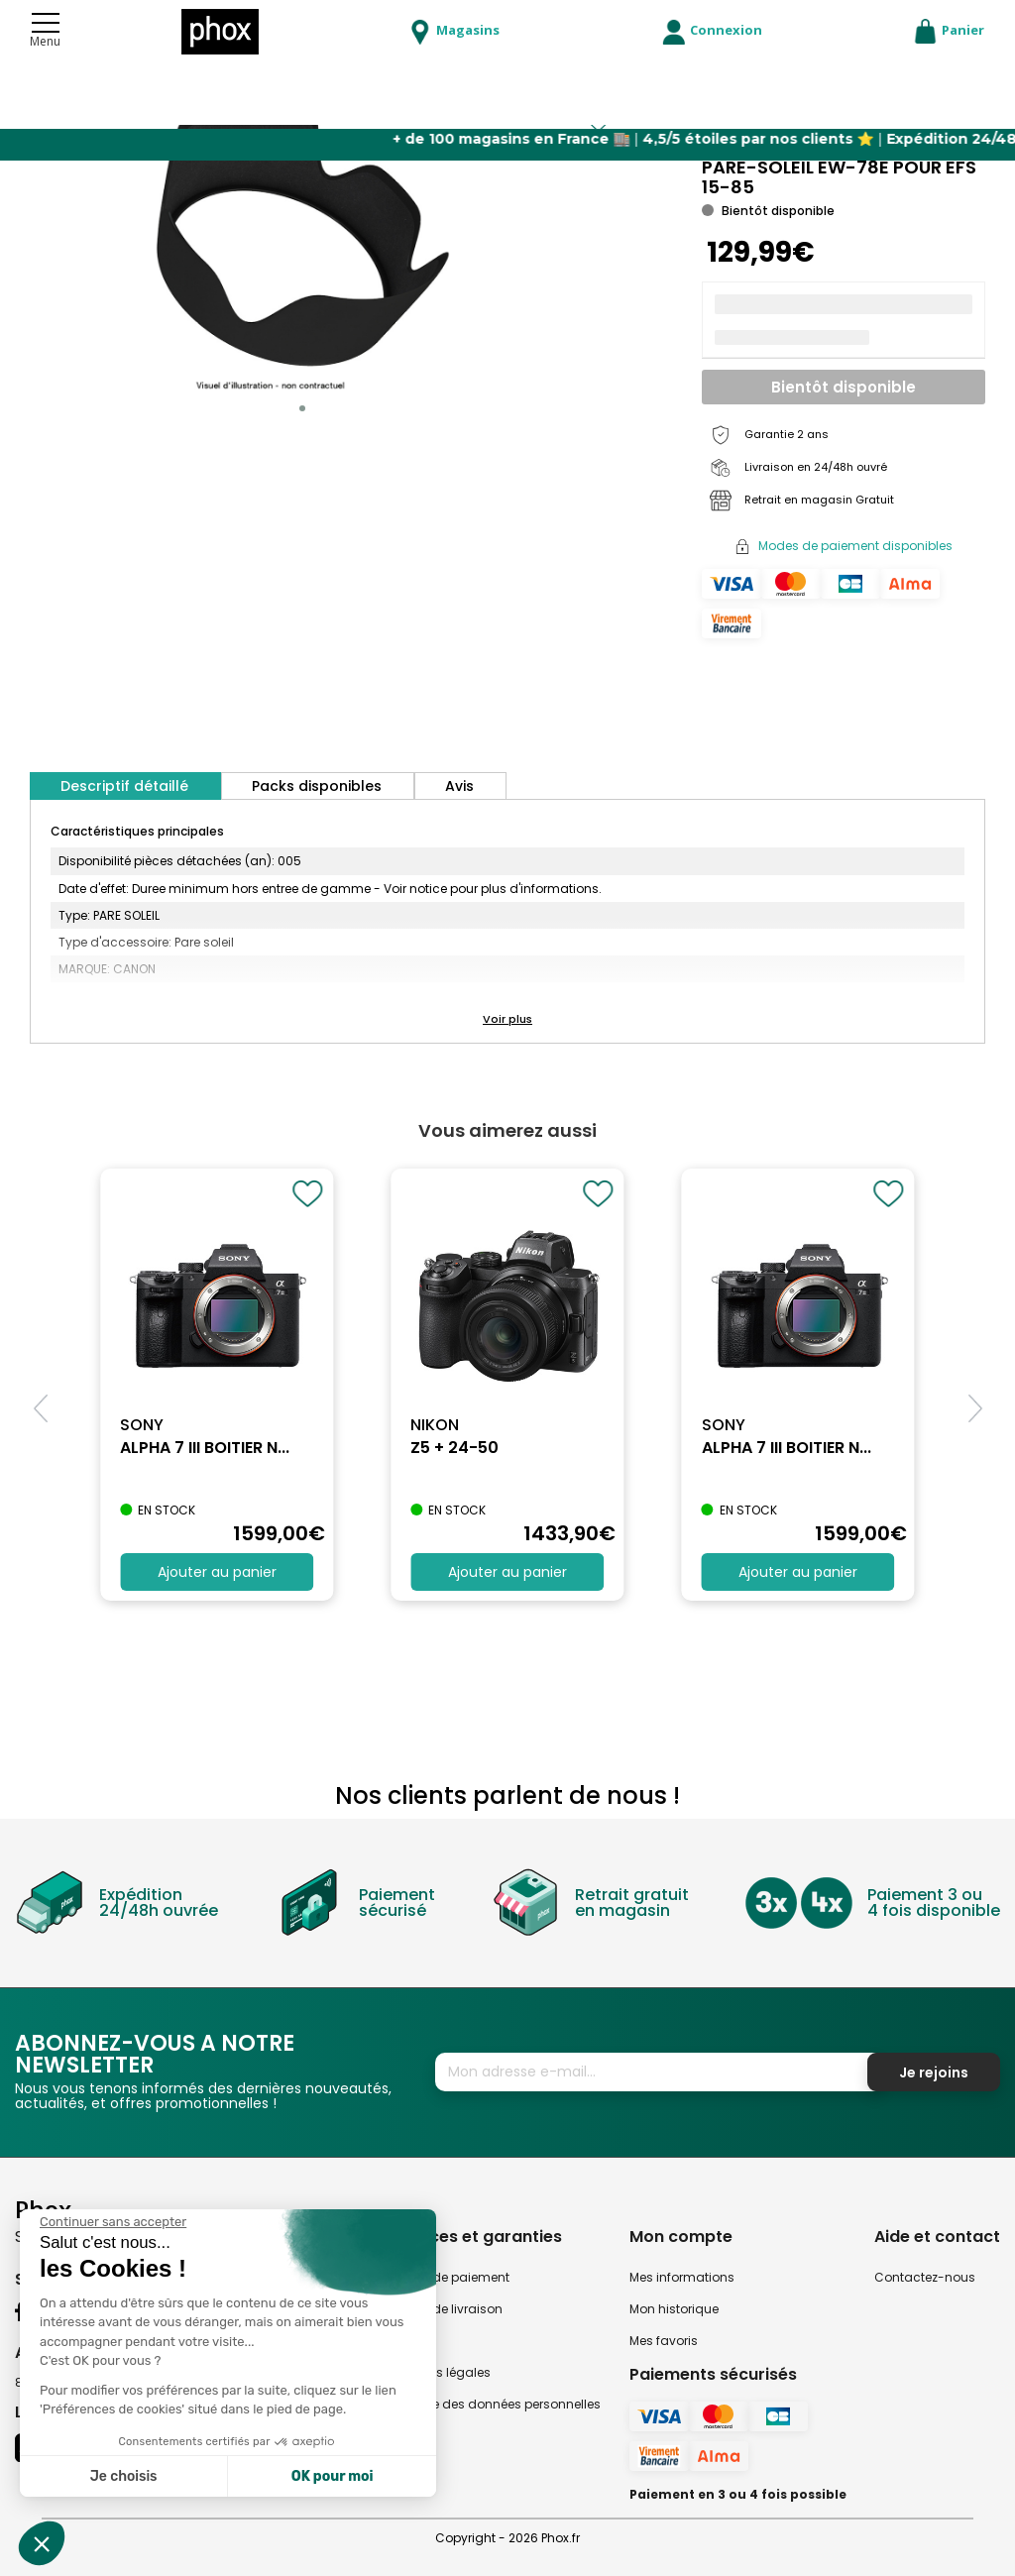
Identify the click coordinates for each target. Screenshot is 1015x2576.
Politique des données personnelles (495, 2404)
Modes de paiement (449, 2277)
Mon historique (674, 2308)
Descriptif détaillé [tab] (124, 786)
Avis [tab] (459, 786)
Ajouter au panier (217, 1572)
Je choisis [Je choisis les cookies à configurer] (124, 2476)
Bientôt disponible (843, 387)
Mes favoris (663, 2340)
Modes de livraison (446, 2308)
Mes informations (681, 2277)
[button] (302, 408)
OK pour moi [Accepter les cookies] (332, 2476)
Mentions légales (440, 2372)
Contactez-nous (924, 2277)
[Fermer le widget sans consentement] (113, 2222)
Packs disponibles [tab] (317, 786)
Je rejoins (933, 2072)
